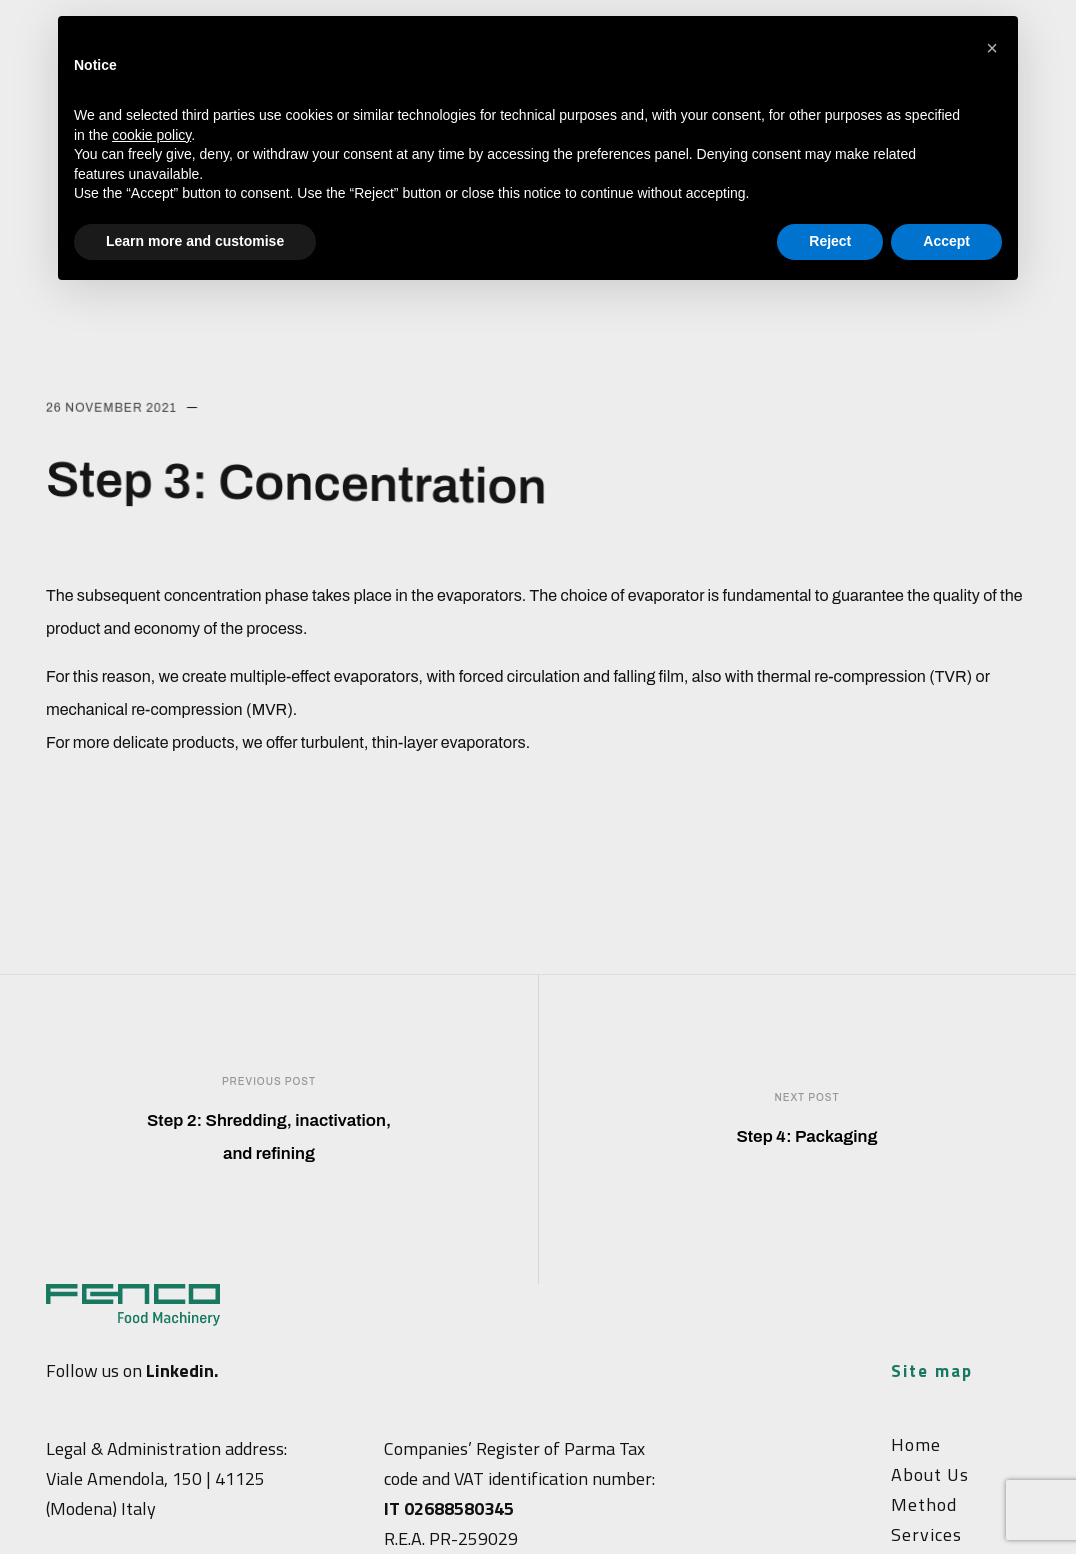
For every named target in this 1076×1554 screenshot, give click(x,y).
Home (916, 1444)
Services (926, 1534)
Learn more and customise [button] (195, 241)
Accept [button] (946, 241)
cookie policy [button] (151, 135)
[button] (992, 48)
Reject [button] (830, 241)
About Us (930, 1474)
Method (924, 1504)
